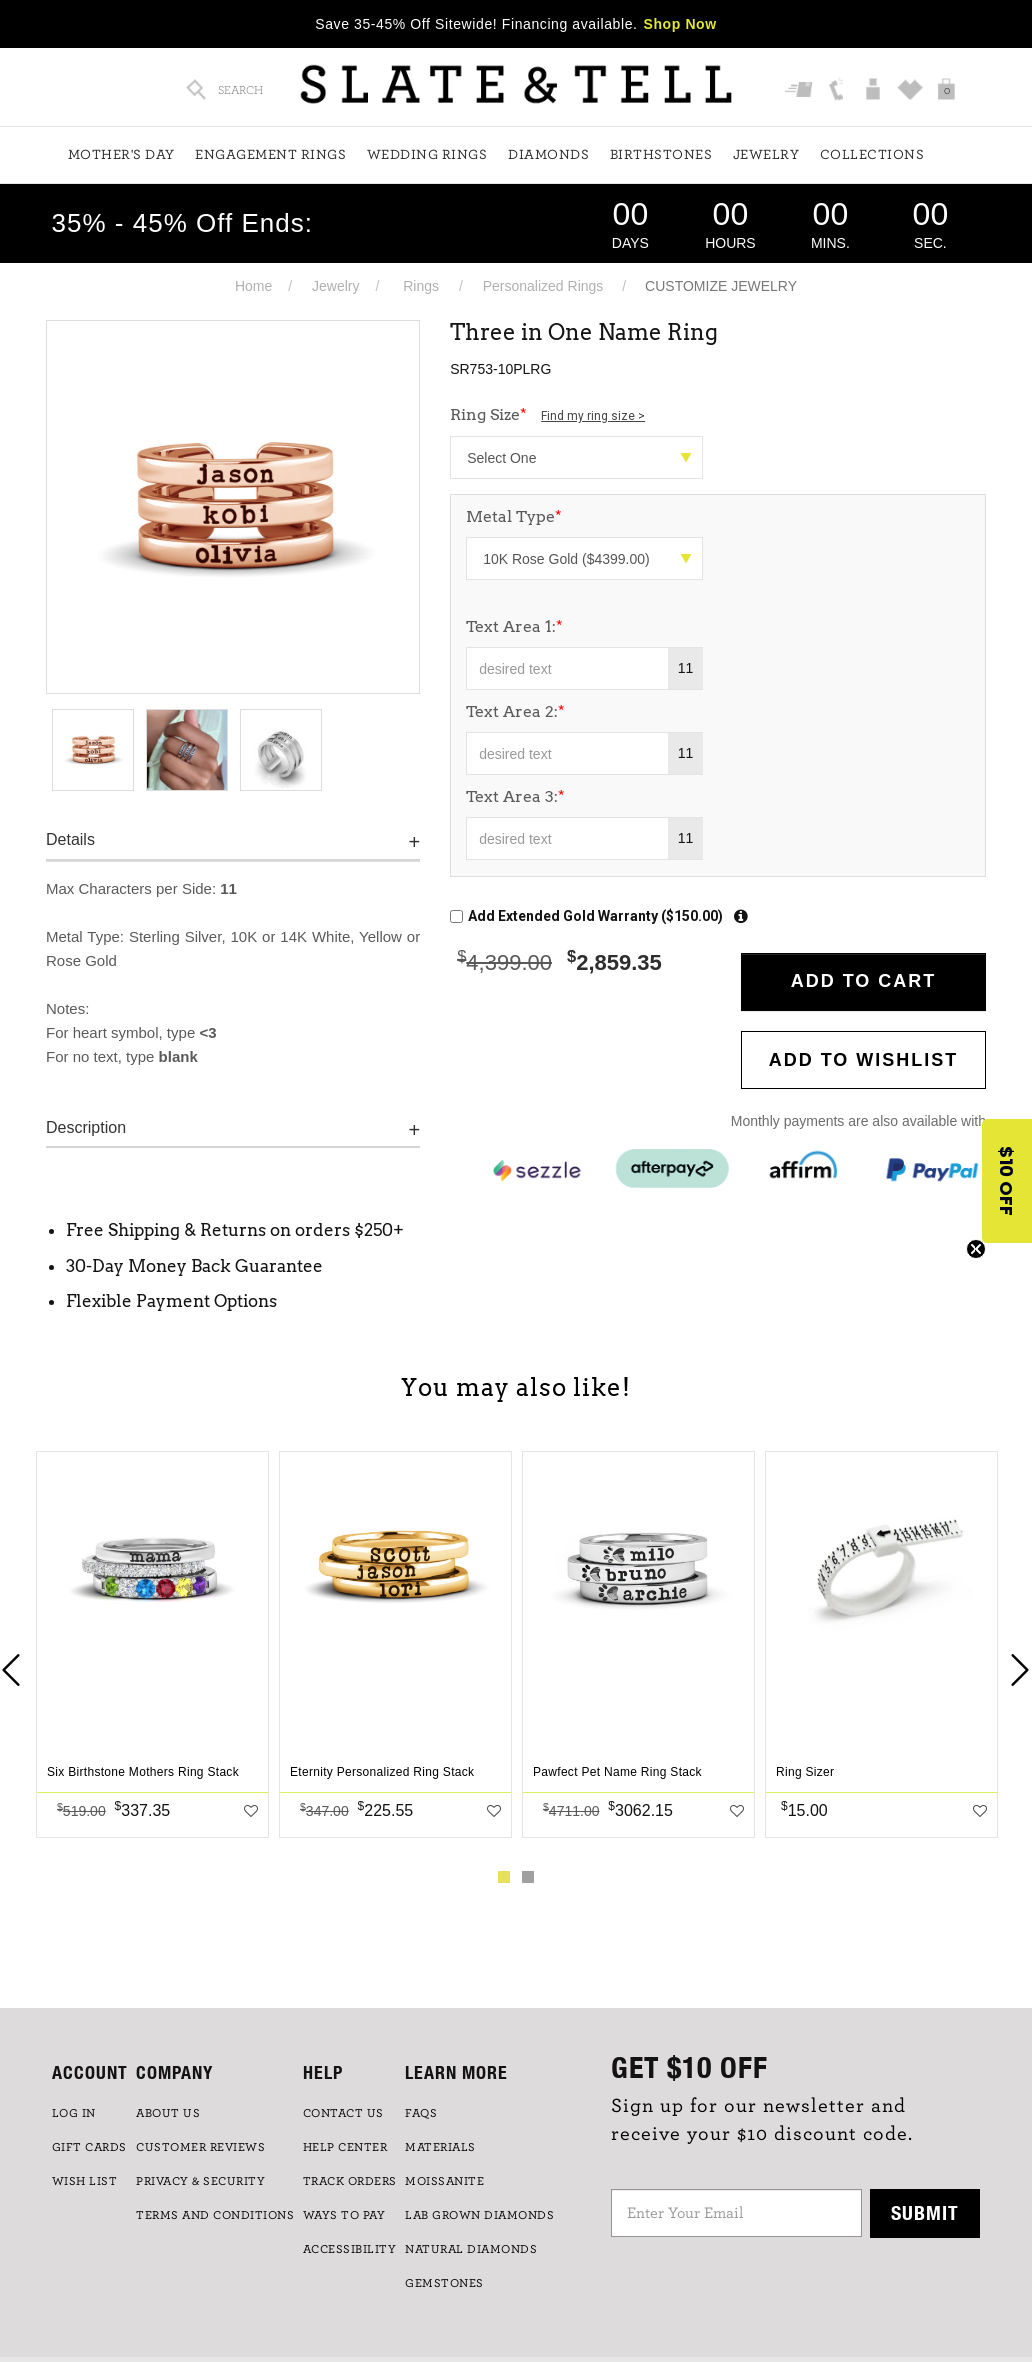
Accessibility (350, 2249)
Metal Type (514, 516)
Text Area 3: (515, 796)
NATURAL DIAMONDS (471, 2249)
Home (253, 286)
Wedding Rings (427, 155)
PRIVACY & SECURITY (200, 2181)
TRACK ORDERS (350, 2181)
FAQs (421, 2113)
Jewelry (766, 155)
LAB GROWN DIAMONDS (479, 2215)
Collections (872, 155)
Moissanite (444, 2181)
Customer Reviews (200, 2147)
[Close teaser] (976, 1249)
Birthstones (661, 155)
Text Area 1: (514, 626)
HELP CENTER (345, 2147)
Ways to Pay (344, 2215)
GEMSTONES (444, 2283)
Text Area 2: (515, 711)
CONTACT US (343, 2113)
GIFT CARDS (89, 2147)
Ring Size (547, 414)
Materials (440, 2147)
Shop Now (680, 24)
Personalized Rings (543, 286)
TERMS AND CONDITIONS (215, 2215)
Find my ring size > (593, 416)
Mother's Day (121, 155)
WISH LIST (85, 2181)
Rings (421, 286)
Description (86, 1127)
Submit (925, 2212)
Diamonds (548, 155)
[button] (1007, 1181)
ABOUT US (168, 2113)
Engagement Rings (270, 155)
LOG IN (74, 2113)
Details (70, 839)
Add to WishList (864, 1060)
